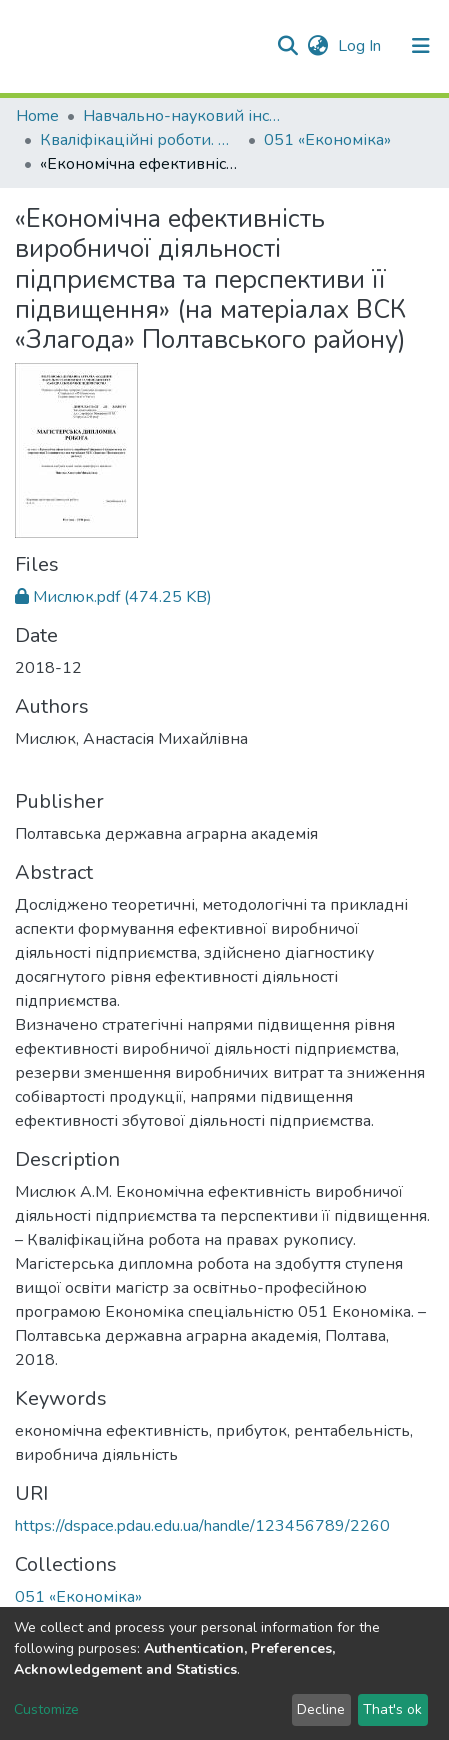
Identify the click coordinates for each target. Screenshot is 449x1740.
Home (37, 116)
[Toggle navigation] (421, 46)
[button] (317, 46)
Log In (361, 46)
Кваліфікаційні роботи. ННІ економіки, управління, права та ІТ (140, 140)
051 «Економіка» (327, 140)
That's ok (392, 1709)
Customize (46, 1709)
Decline (321, 1709)
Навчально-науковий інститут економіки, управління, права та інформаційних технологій (183, 116)
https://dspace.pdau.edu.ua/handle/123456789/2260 (202, 1526)
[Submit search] (287, 46)
